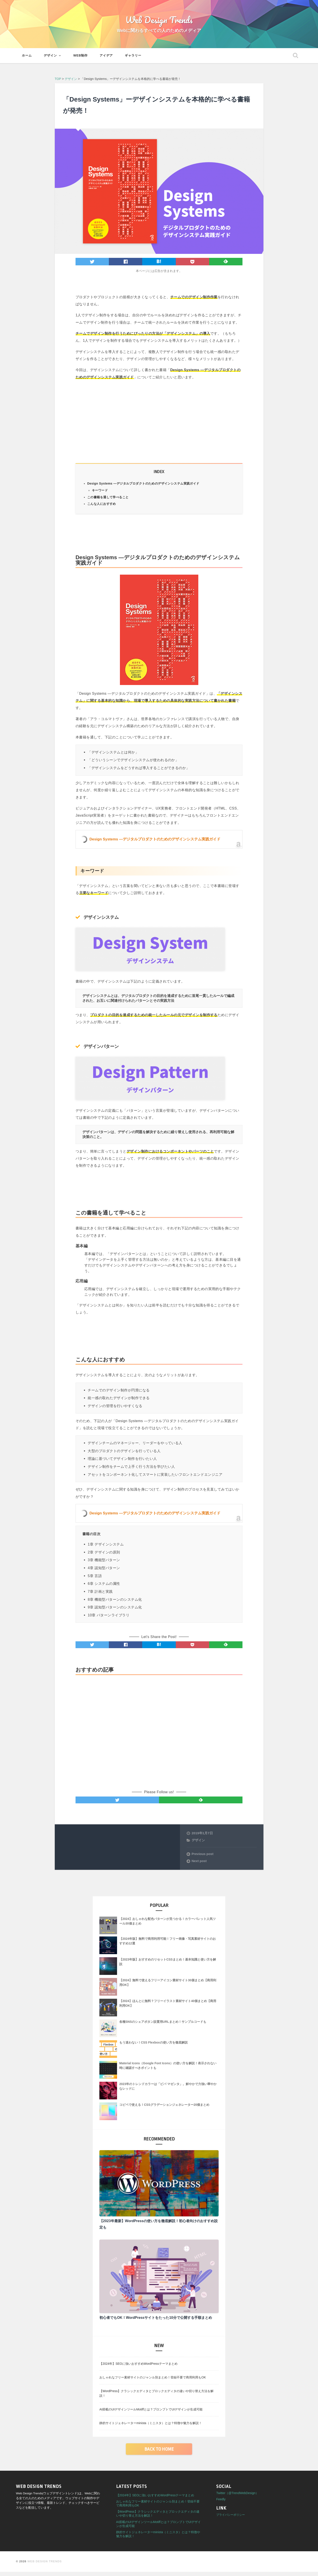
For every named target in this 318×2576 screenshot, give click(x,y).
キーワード (100, 492)
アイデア (106, 56)
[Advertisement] (113, 428)
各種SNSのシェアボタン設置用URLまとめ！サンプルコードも (162, 2025)
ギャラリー (133, 56)
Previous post (203, 1857)
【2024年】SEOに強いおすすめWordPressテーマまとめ (138, 2367)
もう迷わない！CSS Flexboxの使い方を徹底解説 (153, 2046)
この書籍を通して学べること (108, 499)
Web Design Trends (159, 20)
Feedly (220, 2503)
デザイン (50, 56)
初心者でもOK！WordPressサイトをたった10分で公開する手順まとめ (155, 2321)
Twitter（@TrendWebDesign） (237, 2497)
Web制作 (80, 56)
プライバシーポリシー (230, 2519)
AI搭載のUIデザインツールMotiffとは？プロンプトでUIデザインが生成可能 (151, 2413)
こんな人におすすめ (101, 506)
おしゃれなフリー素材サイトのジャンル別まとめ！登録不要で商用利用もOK (152, 2381)
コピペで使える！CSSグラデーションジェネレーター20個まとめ (164, 2108)
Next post (199, 1865)
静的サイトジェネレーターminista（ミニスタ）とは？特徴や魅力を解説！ (150, 2427)
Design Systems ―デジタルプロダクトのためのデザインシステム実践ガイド (143, 485)
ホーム (27, 56)
